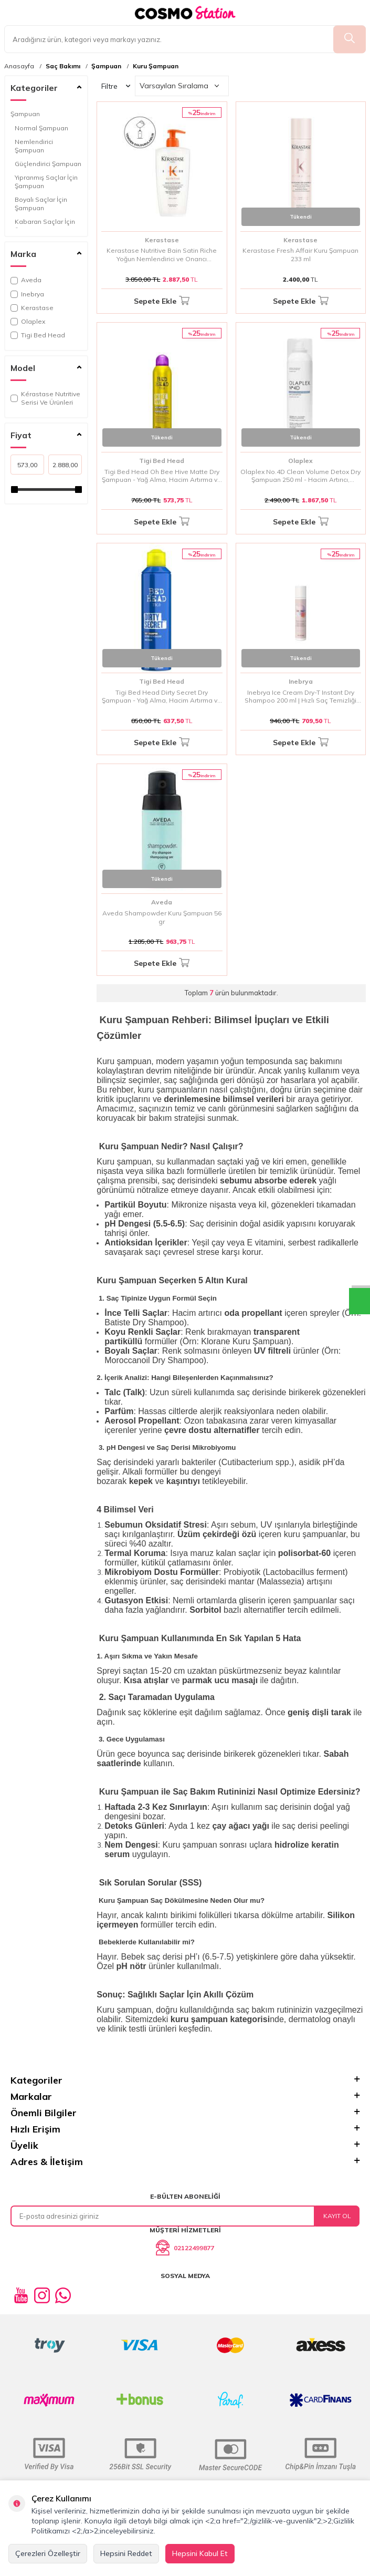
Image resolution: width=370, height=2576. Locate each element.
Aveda (25, 280)
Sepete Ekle (161, 301)
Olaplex (27, 321)
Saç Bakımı (63, 66)
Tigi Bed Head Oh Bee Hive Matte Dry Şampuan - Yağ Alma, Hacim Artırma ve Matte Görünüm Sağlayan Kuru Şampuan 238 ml (161, 476)
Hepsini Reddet (126, 2553)
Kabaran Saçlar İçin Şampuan (45, 226)
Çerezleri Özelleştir (47, 2553)
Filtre (115, 86)
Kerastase (32, 308)
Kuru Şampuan (155, 66)
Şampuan (106, 66)
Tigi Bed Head (37, 335)
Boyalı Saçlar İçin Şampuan (41, 203)
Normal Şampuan (41, 128)
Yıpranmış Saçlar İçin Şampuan (46, 181)
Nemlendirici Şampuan (34, 146)
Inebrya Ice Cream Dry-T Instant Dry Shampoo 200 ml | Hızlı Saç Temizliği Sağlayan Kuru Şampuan (300, 696)
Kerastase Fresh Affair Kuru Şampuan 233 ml (300, 254)
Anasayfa (19, 66)
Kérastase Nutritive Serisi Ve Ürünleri (45, 398)
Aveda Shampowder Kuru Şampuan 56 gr (161, 917)
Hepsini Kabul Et (200, 2553)
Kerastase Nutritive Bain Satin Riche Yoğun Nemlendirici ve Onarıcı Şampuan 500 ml (162, 254)
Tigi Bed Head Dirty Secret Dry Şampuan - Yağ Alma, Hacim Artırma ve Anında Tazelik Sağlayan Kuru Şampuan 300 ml (161, 696)
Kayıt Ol (337, 2216)
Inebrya (27, 294)
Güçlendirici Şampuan (48, 164)
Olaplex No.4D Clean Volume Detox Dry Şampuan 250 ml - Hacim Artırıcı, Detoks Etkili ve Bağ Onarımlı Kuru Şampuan (300, 476)
